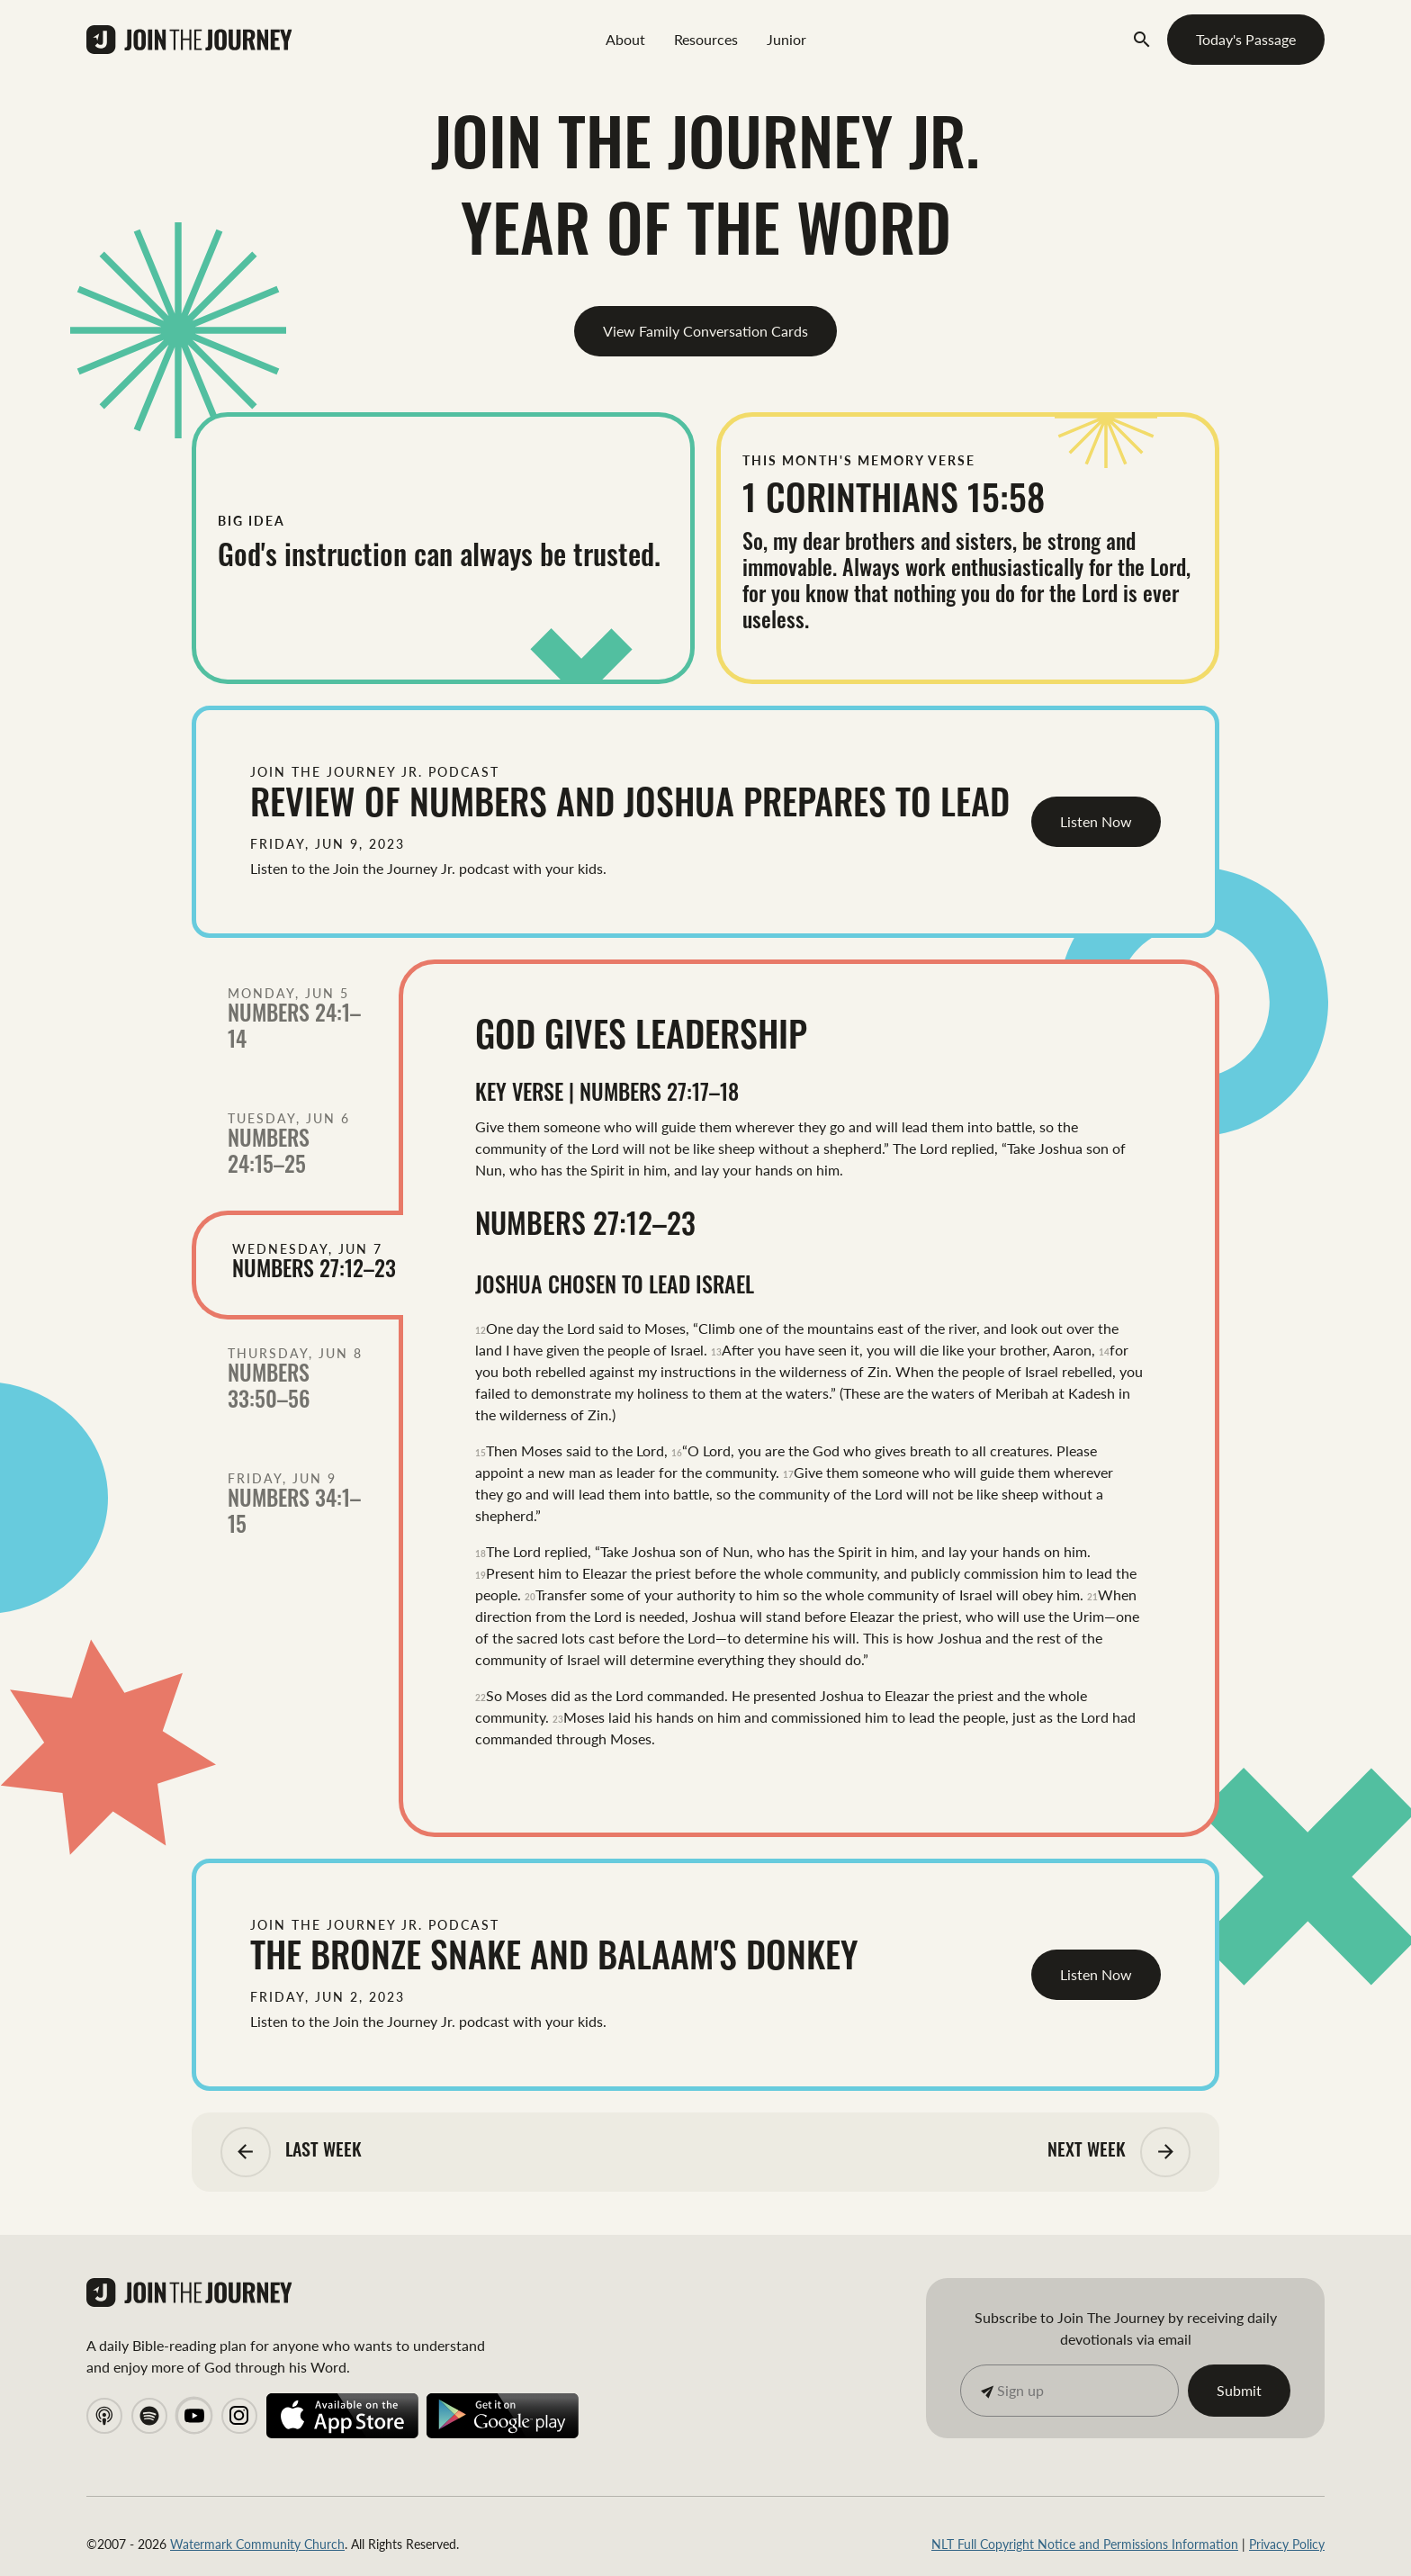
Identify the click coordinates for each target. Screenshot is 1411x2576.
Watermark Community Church (257, 2544)
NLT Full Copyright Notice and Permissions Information (1084, 2544)
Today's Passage (1246, 39)
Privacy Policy (1287, 2544)
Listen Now (1096, 821)
